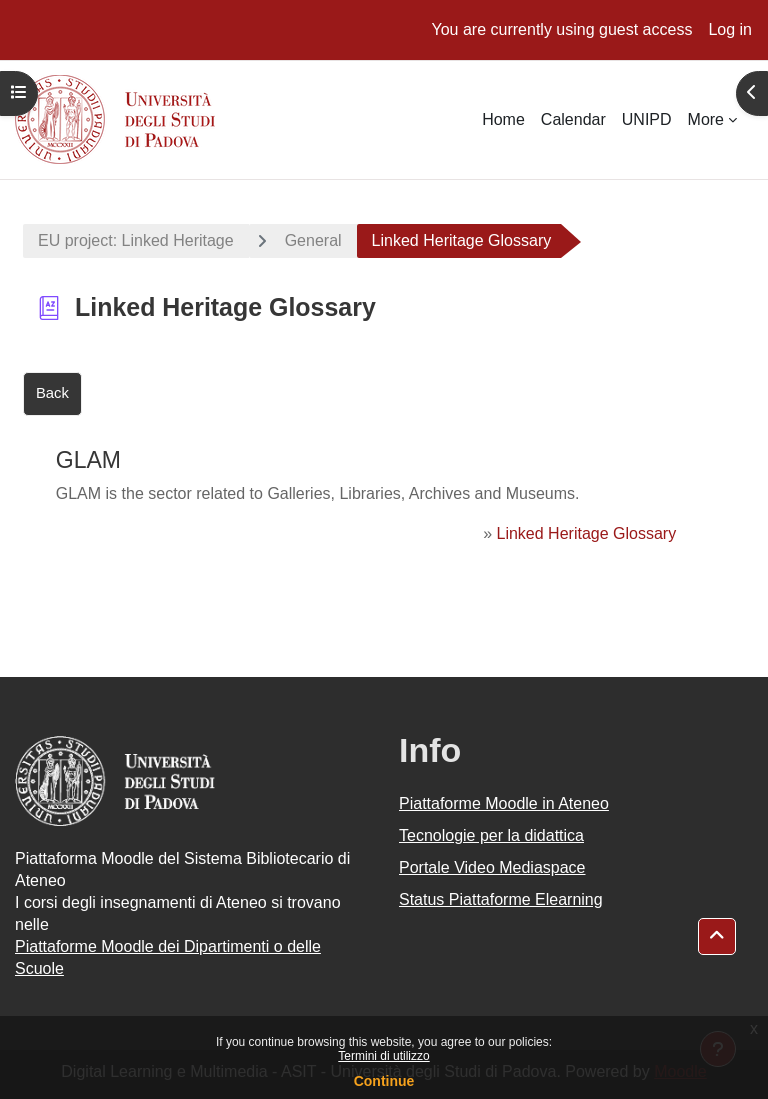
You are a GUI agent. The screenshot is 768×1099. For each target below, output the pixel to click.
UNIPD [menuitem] (647, 119)
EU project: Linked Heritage (136, 240)
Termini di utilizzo (383, 1056)
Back (52, 393)
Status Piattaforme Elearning (501, 899)
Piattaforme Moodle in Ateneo (504, 803)
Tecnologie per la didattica (491, 835)
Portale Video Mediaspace (492, 867)
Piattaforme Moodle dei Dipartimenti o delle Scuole (168, 957)
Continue (384, 1081)
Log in (730, 29)
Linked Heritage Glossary (587, 533)
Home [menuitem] (503, 119)
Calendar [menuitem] (573, 119)
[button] (717, 936)
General (313, 240)
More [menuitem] (706, 119)
